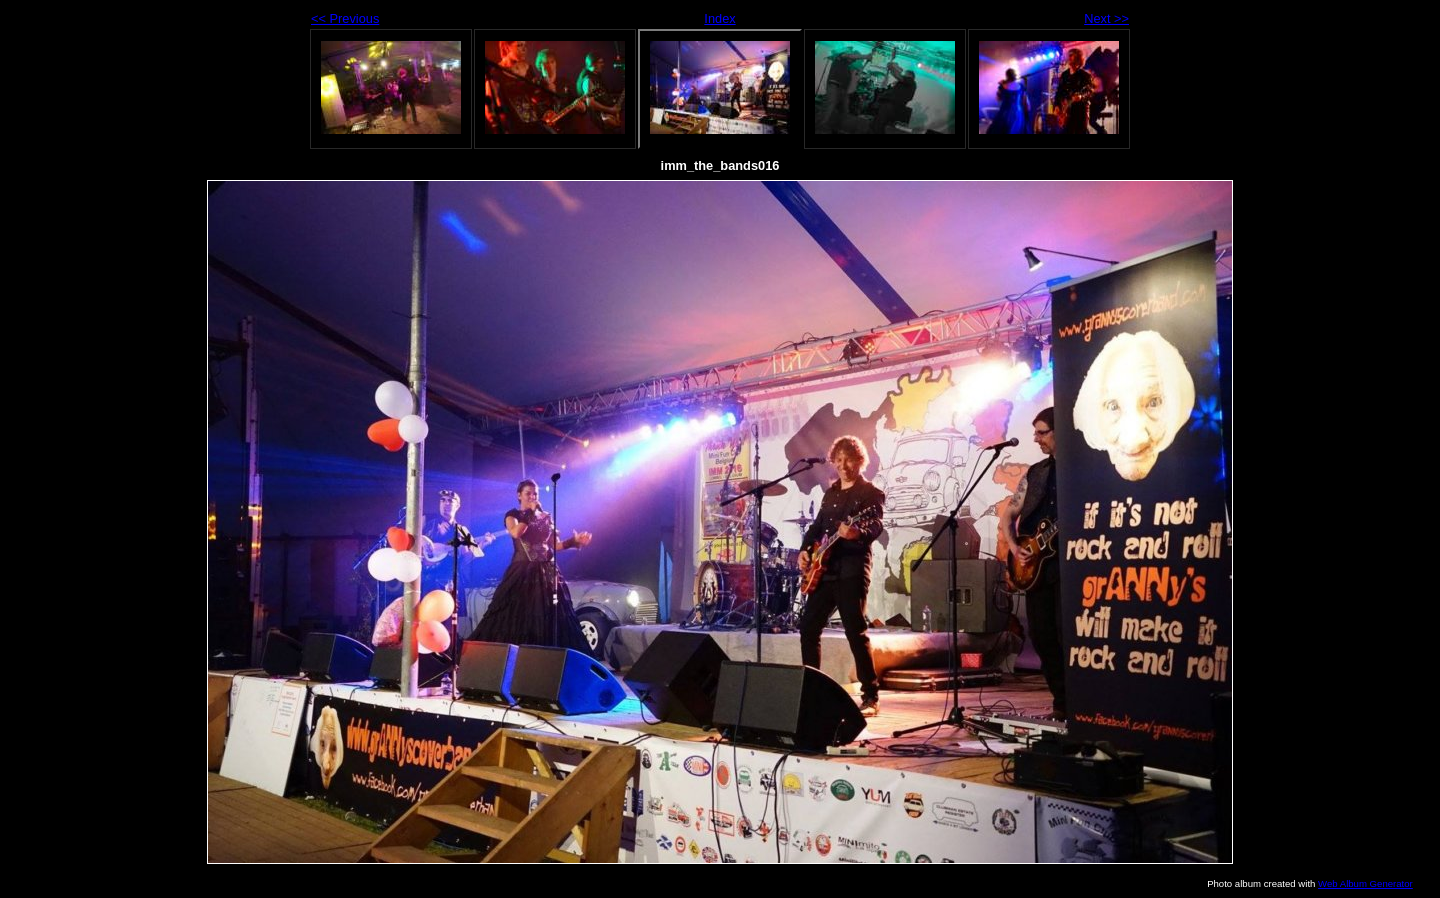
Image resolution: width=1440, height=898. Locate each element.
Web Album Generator (1365, 883)
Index (719, 18)
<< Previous (345, 18)
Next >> (1106, 18)
